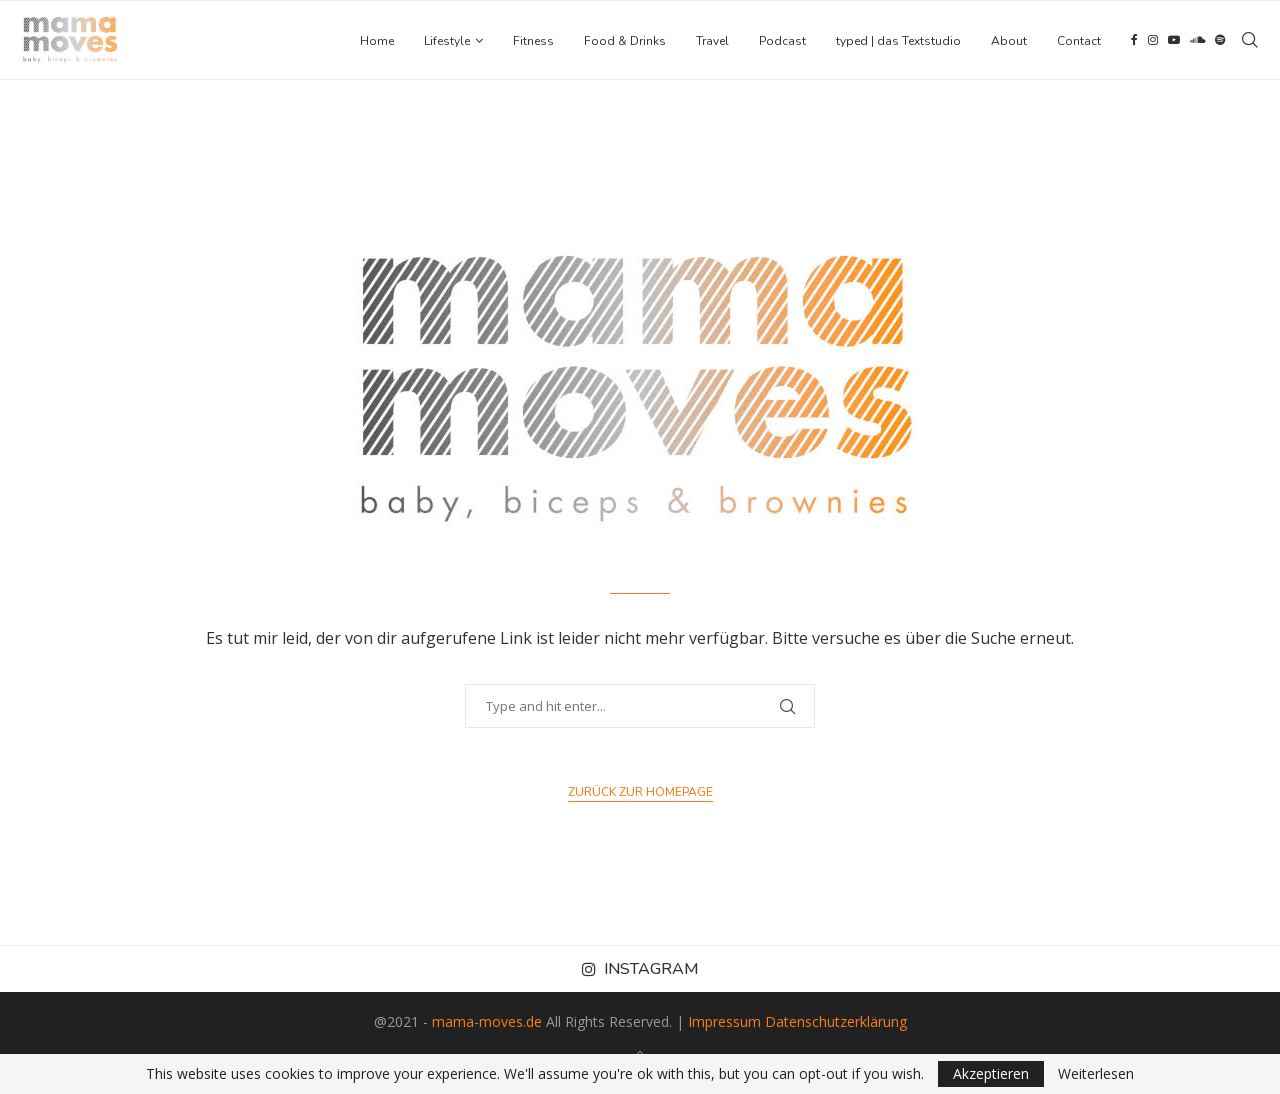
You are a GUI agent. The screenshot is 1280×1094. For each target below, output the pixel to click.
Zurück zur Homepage (640, 792)
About (1009, 41)
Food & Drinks (625, 41)
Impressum (724, 1021)
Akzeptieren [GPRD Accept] (991, 1073)
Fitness (533, 41)
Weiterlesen (1096, 1074)
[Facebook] (1134, 41)
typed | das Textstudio (898, 41)
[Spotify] (1220, 41)
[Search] (1250, 41)
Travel (712, 41)
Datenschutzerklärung (836, 1021)
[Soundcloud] (1197, 41)
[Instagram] (1153, 41)
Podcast (782, 41)
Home (377, 41)
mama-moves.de (487, 1021)
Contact (1079, 41)
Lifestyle (447, 41)
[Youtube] (1174, 41)
